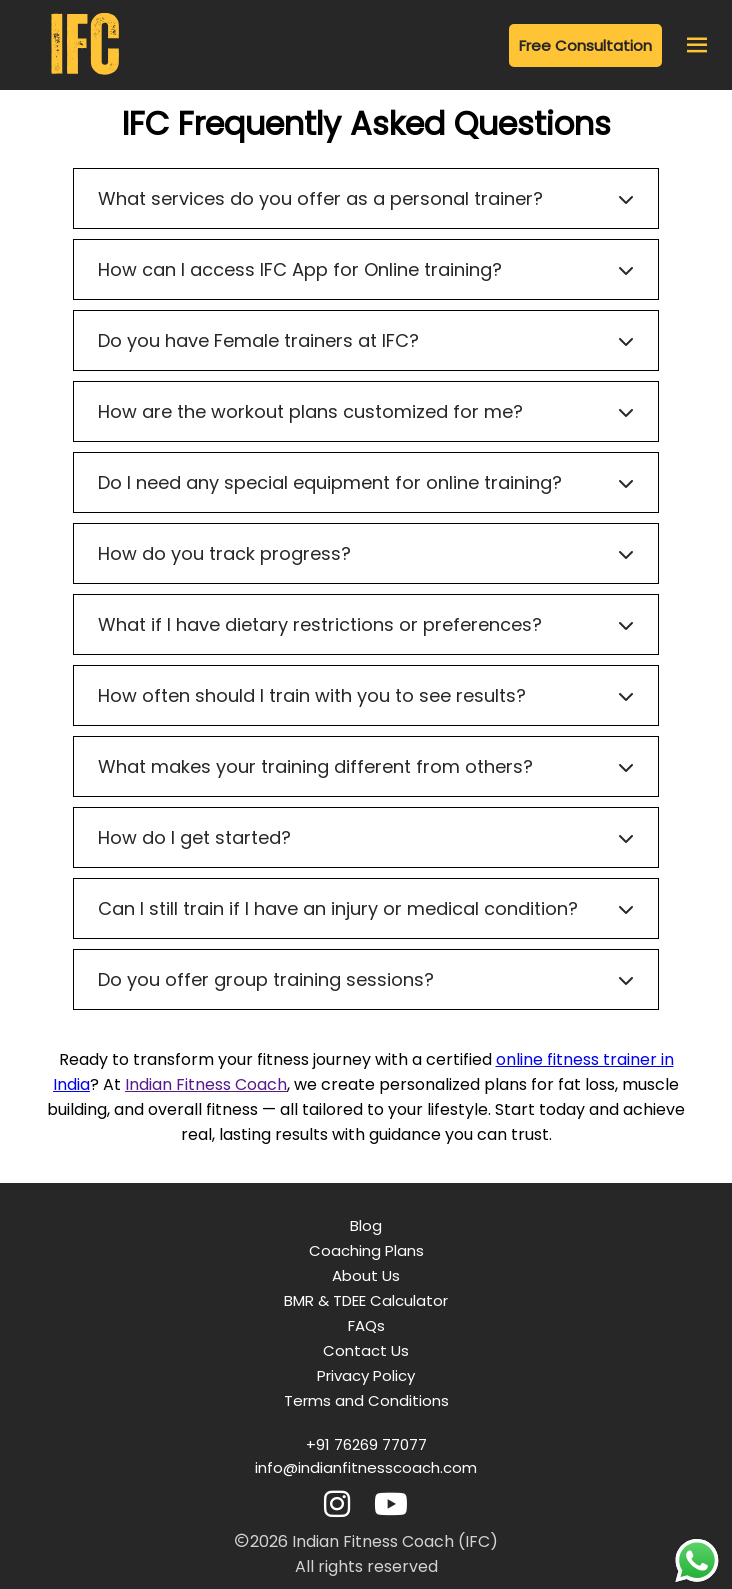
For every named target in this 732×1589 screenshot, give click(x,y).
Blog (366, 1225)
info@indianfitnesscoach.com (366, 1467)
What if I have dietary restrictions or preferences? (366, 624)
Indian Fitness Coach (206, 1084)
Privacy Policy (366, 1375)
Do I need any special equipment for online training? (366, 482)
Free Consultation (585, 45)
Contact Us (366, 1350)
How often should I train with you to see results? (366, 695)
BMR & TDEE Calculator (366, 1300)
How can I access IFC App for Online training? (366, 269)
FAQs (366, 1325)
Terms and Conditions (366, 1400)
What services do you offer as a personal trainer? (366, 198)
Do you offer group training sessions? (366, 979)
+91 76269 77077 (366, 1444)
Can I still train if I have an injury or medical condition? (366, 908)
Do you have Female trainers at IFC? (366, 340)
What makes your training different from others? (366, 766)
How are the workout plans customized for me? (366, 411)
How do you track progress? (366, 553)
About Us (366, 1275)
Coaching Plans (366, 1250)
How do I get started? (366, 837)
